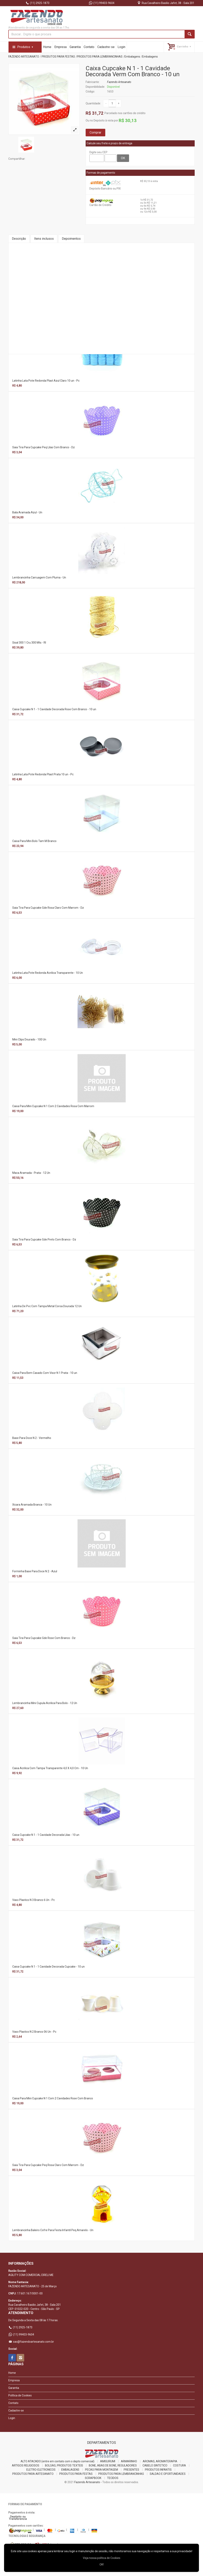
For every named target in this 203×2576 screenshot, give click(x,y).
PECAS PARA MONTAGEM (101, 2469)
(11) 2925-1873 (37, 3)
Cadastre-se (106, 47)
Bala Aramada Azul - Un (27, 512)
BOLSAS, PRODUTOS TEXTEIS (64, 2465)
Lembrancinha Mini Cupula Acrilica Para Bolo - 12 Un (44, 1703)
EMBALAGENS (70, 2469)
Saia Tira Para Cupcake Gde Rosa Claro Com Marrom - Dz (48, 907)
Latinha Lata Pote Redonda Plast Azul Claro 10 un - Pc (45, 380)
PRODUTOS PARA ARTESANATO (33, 2473)
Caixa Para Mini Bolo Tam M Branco (34, 841)
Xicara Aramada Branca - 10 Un (32, 1504)
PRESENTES (131, 2469)
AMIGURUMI (107, 2461)
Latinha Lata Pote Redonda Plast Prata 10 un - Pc (43, 774)
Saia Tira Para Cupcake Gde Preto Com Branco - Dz (44, 1239)
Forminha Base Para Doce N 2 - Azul (34, 1571)
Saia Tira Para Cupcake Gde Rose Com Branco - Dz (44, 1638)
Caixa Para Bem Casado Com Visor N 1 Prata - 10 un (44, 1372)
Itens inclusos (44, 239)
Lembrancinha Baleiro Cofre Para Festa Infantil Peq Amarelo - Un (52, 2230)
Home (47, 47)
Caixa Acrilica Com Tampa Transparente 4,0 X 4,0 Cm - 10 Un (50, 1768)
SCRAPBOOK (93, 2478)
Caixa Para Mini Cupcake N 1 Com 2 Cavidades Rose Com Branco (52, 2098)
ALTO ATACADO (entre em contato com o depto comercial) (57, 2461)
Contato (89, 47)
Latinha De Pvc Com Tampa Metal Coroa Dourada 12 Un (47, 1306)
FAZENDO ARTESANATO (23, 56)
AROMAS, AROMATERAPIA (160, 2461)
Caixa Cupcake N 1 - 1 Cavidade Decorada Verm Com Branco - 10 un (133, 71)
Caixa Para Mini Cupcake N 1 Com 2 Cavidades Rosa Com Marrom (53, 1106)
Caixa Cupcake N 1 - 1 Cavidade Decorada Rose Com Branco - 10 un (54, 709)
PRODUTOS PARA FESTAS (58, 56)
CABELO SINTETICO (155, 2465)
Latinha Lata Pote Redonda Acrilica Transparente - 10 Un (47, 972)
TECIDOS (112, 2478)
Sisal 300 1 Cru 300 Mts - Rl (29, 642)
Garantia (75, 47)
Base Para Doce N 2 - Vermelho (31, 1438)
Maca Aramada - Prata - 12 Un (31, 1172)
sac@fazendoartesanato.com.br (31, 2341)
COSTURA (179, 2465)
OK (123, 158)
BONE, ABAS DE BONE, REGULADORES (113, 2465)
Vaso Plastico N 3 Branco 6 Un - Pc (33, 1899)
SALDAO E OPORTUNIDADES (168, 2473)
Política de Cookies (20, 2395)
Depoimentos (71, 239)
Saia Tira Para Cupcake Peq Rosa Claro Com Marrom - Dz (48, 2165)
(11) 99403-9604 (101, 3)
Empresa (60, 47)
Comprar (95, 132)
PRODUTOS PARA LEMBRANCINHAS (100, 56)
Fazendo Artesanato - (88, 2482)
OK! (102, 2564)
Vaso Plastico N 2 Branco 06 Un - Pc (34, 2031)
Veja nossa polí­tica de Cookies (101, 2558)
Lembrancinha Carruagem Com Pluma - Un (39, 577)
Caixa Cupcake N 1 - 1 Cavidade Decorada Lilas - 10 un (45, 1834)
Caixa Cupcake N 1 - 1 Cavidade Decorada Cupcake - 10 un (48, 1966)
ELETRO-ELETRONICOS (41, 2469)
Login (121, 47)
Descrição (19, 239)
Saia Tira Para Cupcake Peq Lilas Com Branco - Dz (43, 447)
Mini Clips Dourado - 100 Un (29, 1039)
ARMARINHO (129, 2461)
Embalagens (132, 56)
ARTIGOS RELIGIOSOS (25, 2465)
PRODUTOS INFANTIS (158, 2469)
